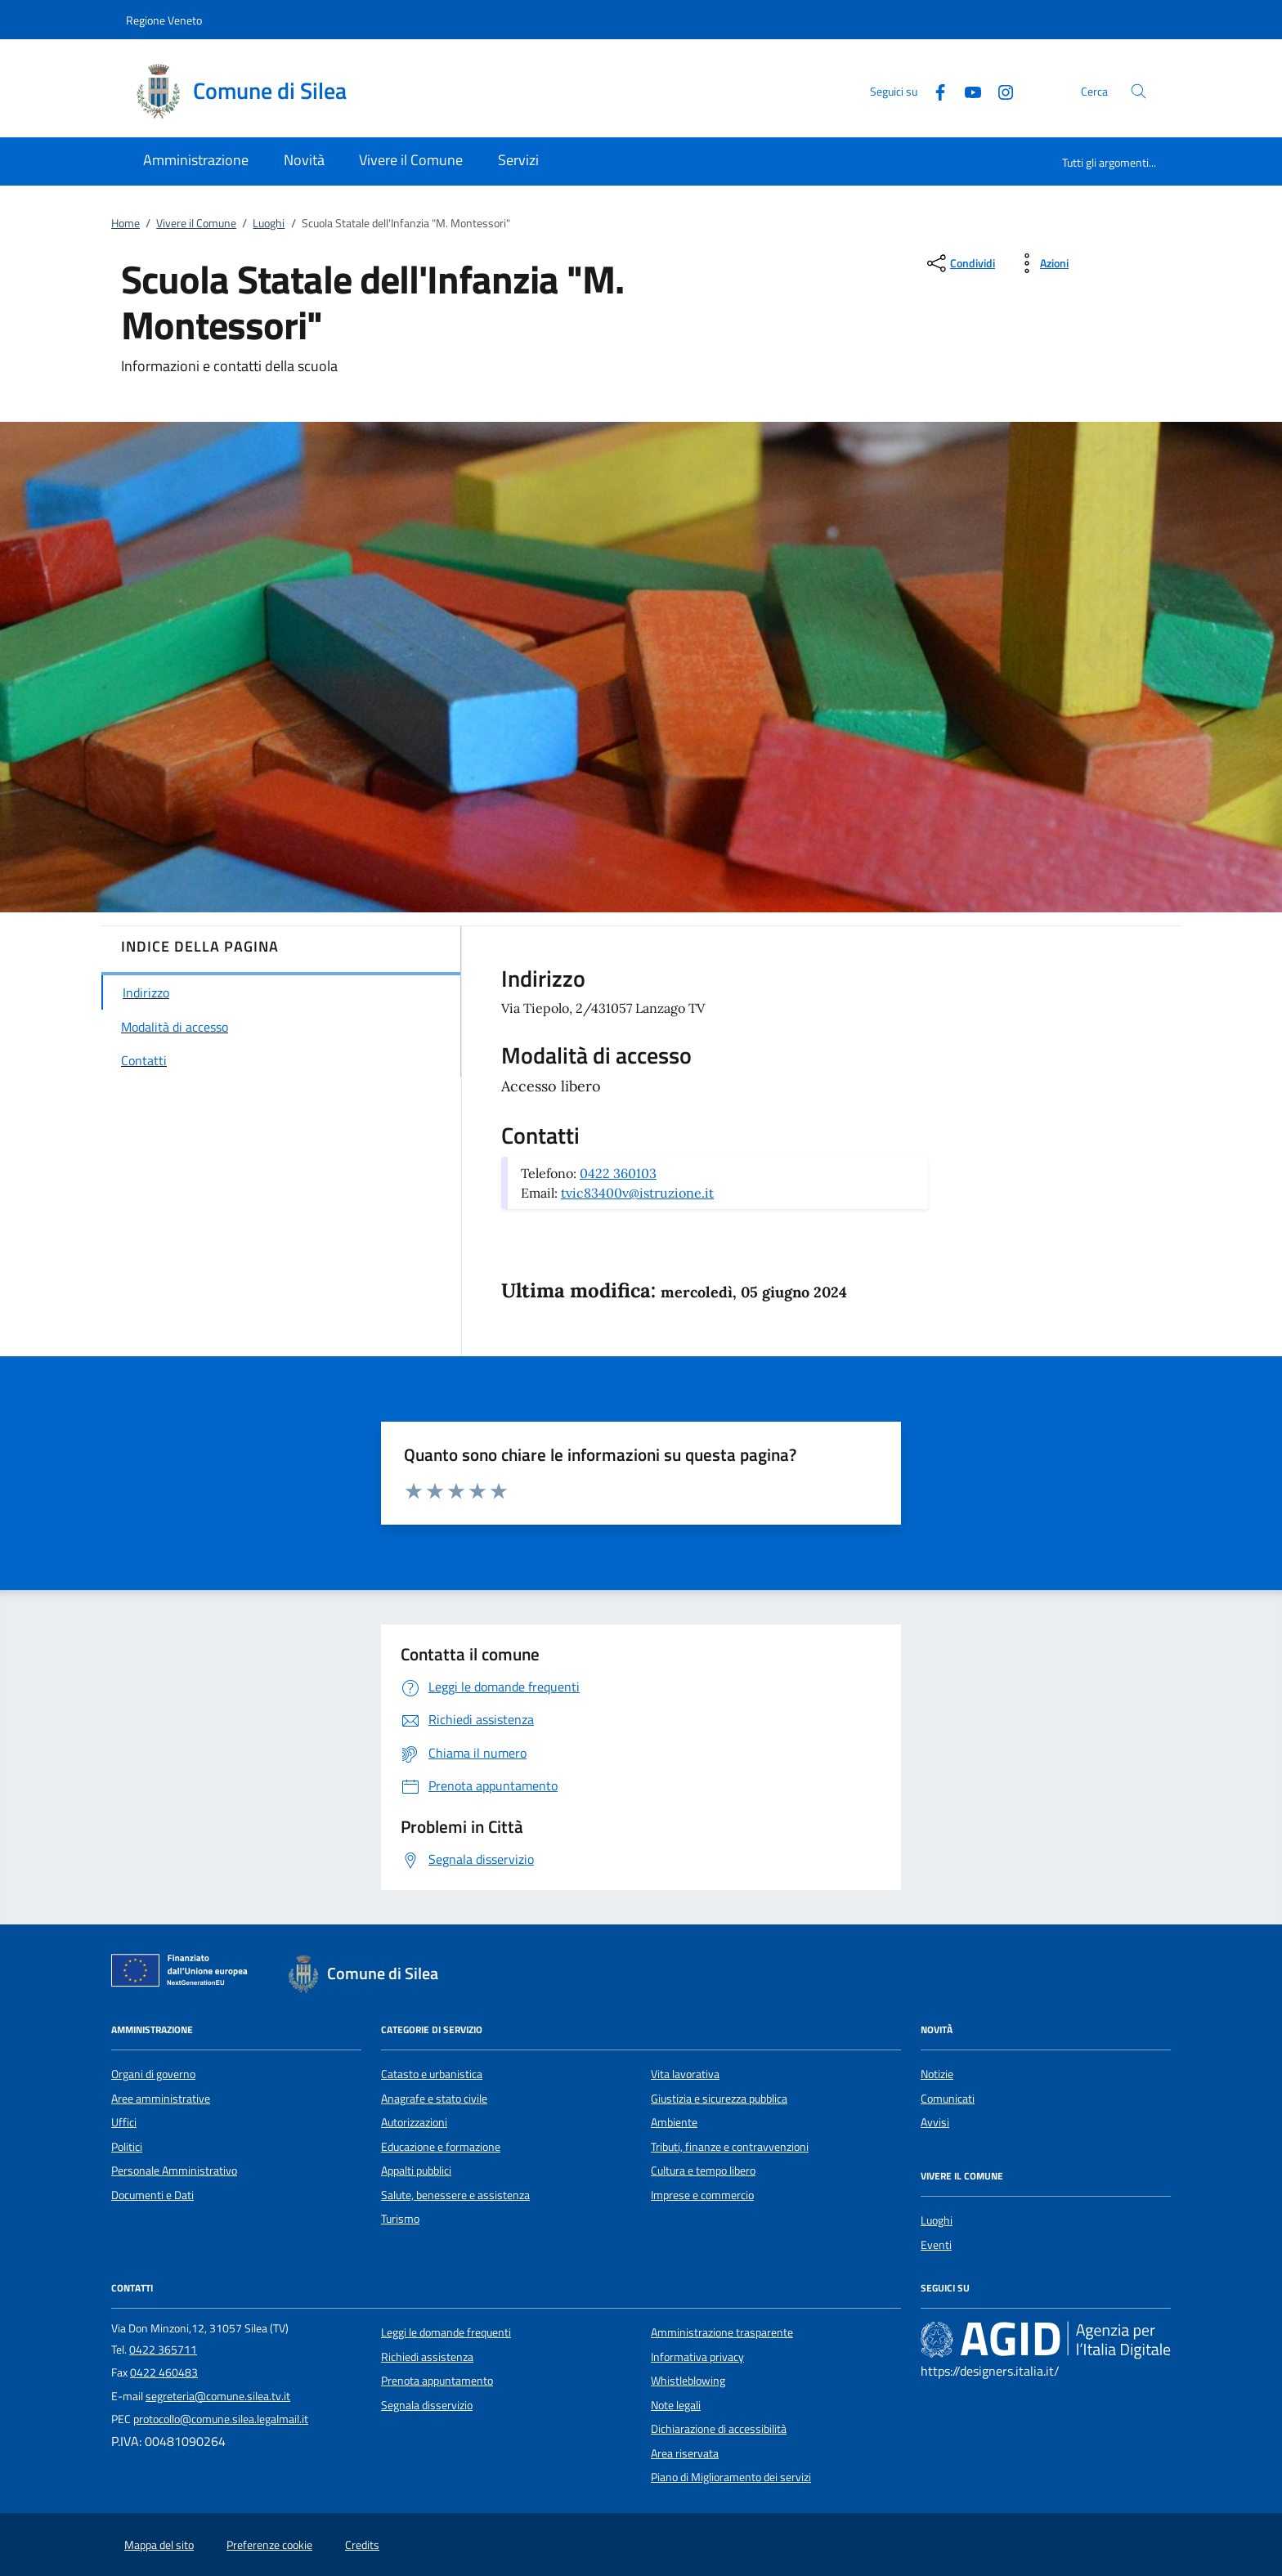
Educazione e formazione (440, 2147)
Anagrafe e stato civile (434, 2099)
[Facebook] (933, 90)
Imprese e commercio (702, 2195)
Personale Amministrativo (174, 2171)
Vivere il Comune (196, 223)
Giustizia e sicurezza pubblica (719, 2099)
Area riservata (685, 2453)
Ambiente (674, 2122)
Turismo (400, 2219)
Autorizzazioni (414, 2122)
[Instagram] (999, 90)
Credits (362, 2545)
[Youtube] (966, 90)
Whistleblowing (688, 2381)
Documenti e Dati (152, 2195)
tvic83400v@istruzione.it (637, 1193)
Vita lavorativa (685, 2074)
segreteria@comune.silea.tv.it (218, 2396)
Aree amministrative (160, 2099)
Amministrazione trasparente (722, 2332)
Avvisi (935, 2122)
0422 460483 (164, 2372)
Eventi (936, 2245)
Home (125, 223)
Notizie (937, 2074)
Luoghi (269, 223)
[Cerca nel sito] (1138, 91)
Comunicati (948, 2099)
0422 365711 (163, 2350)
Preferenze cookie (269, 2545)
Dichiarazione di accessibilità (719, 2429)
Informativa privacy (697, 2357)
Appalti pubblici (416, 2171)
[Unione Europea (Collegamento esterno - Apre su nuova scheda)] (184, 1973)
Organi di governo (153, 2074)
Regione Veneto (164, 20)
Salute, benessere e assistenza (455, 2195)
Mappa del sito (159, 2545)
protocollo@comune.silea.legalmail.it (220, 2419)
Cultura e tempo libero (703, 2171)
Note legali (676, 2405)
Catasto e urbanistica (431, 2074)
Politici (126, 2147)
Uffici (124, 2122)
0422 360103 (618, 1173)
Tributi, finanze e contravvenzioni (730, 2147)
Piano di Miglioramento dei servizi (731, 2477)
